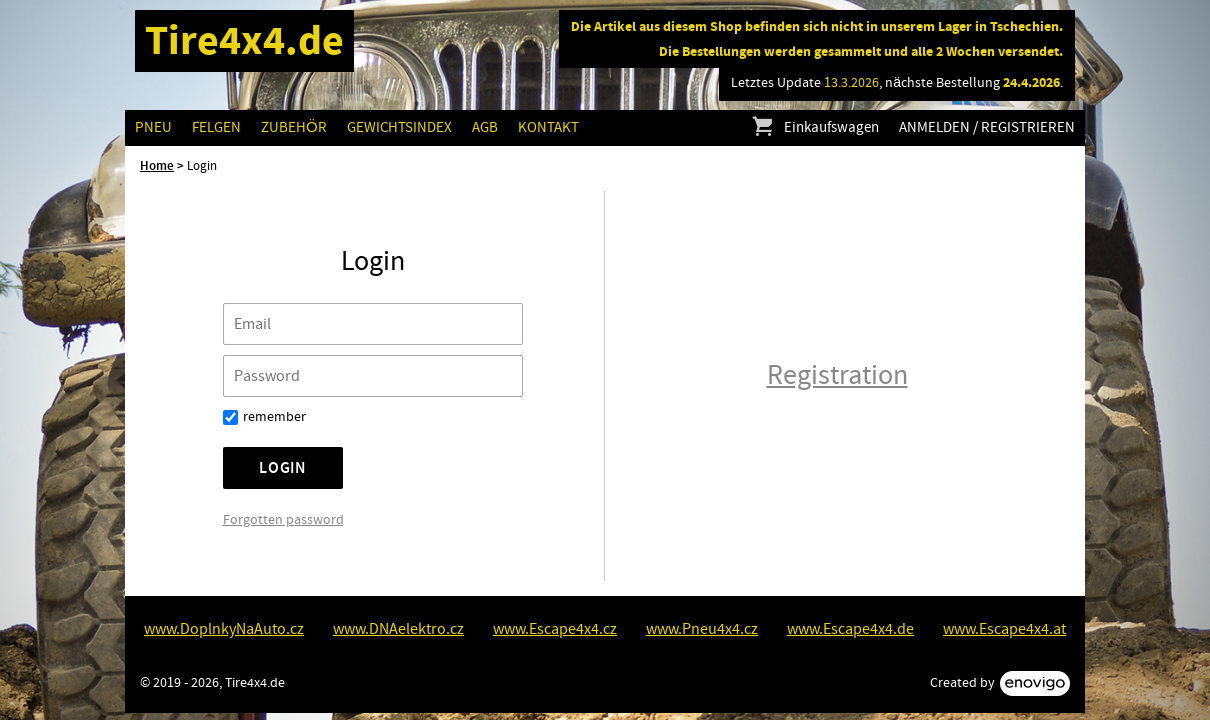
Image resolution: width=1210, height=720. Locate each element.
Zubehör (294, 127)
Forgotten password (283, 520)
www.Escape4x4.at (1004, 629)
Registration (837, 375)
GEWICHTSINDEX (399, 127)
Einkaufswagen (814, 128)
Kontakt (548, 127)
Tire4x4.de (244, 40)
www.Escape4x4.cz (555, 629)
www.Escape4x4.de (850, 629)
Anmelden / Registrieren (987, 127)
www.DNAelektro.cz (398, 629)
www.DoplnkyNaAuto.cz (224, 629)
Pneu (153, 127)
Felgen (216, 127)
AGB (485, 127)
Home (157, 166)
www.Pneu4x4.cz (702, 629)
